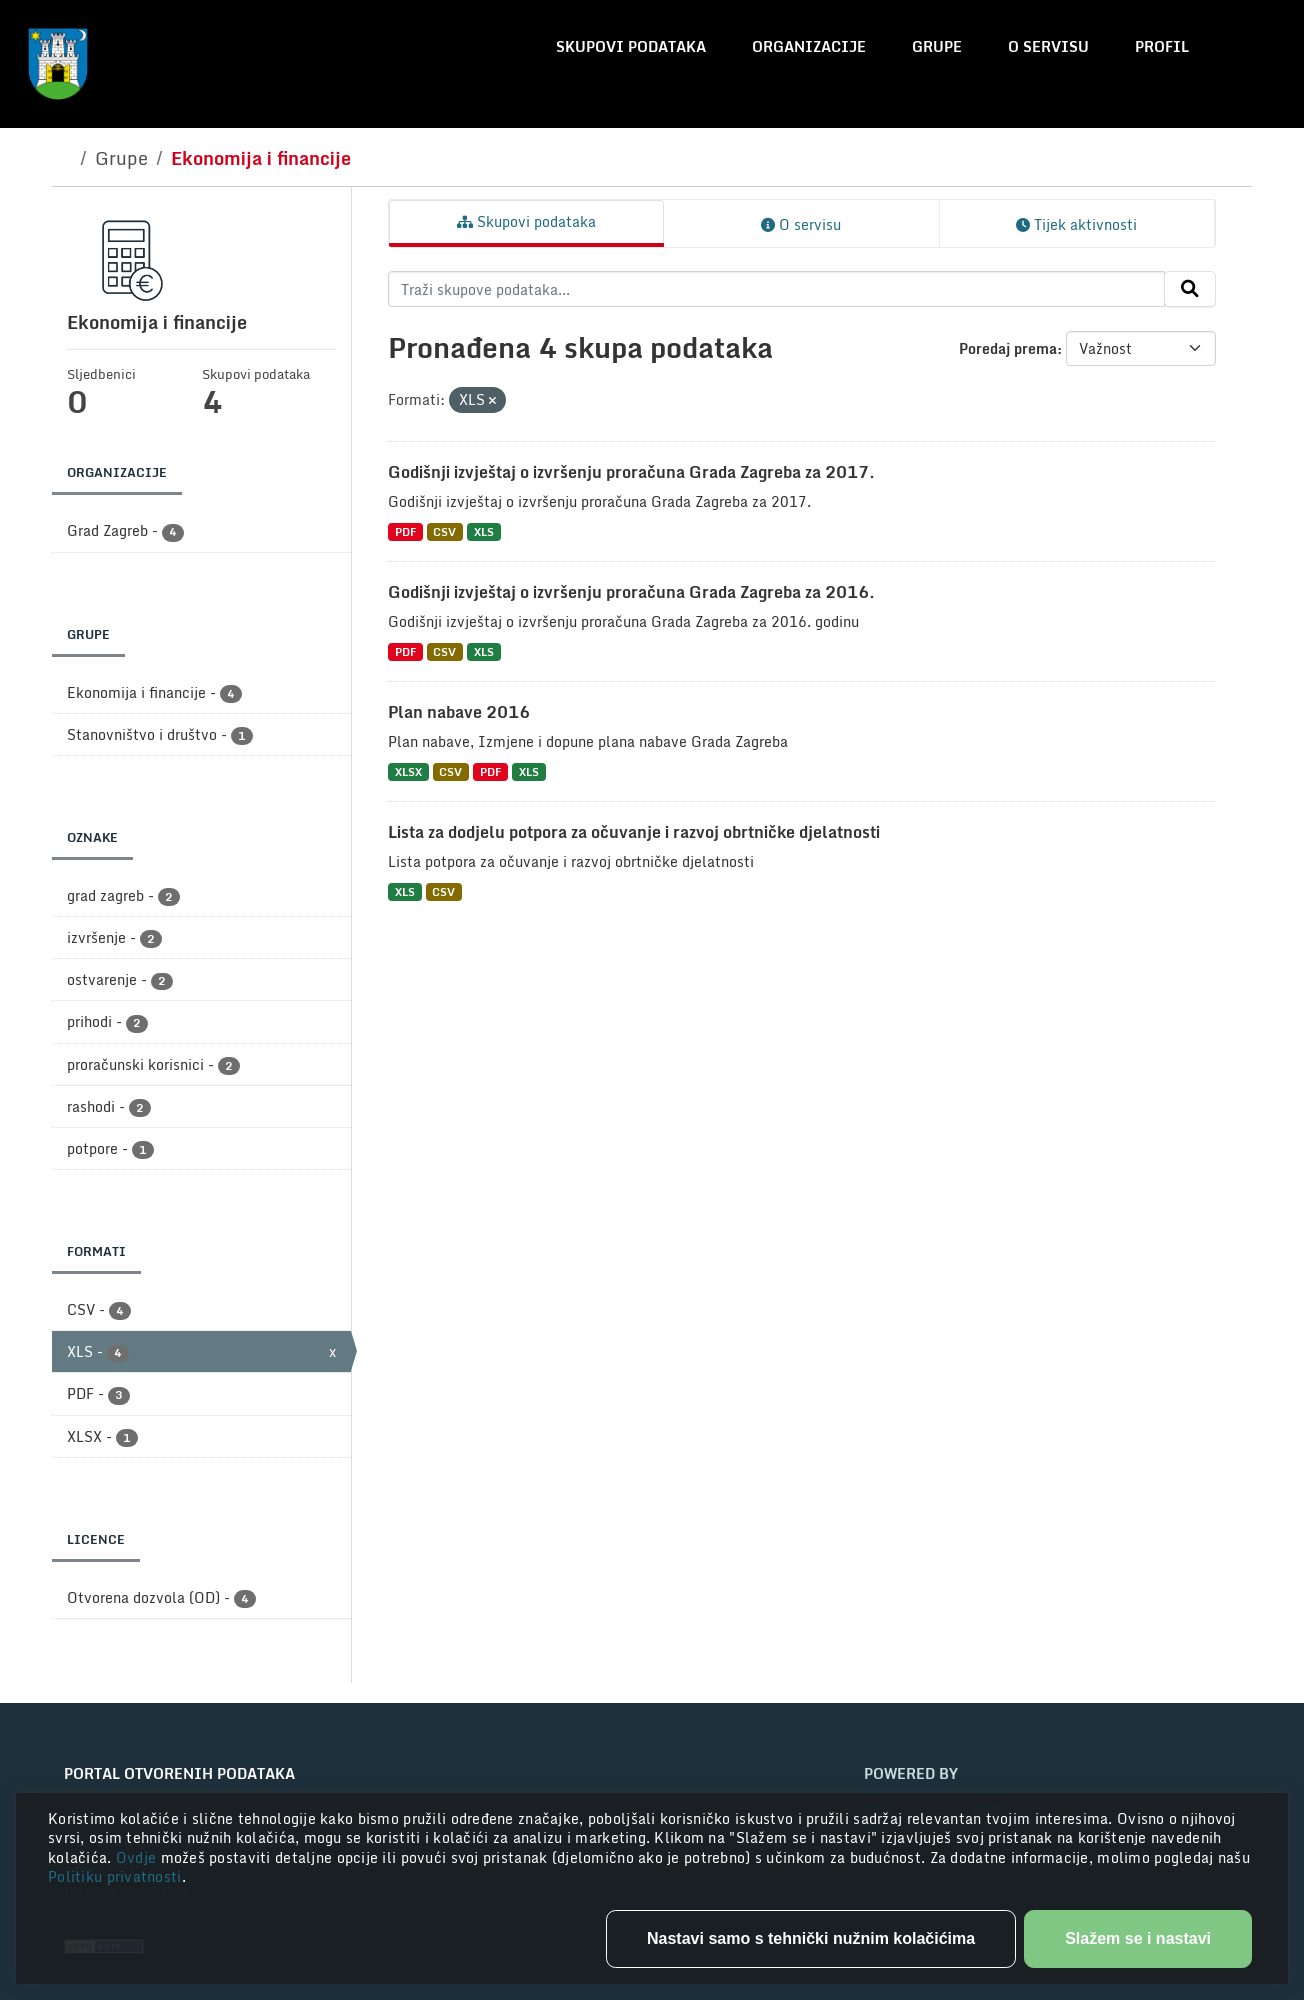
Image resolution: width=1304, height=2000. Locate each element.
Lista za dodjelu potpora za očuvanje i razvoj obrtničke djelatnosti (634, 832)
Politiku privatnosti (115, 1876)
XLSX (408, 771)
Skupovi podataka (631, 46)
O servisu (1048, 46)
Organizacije (809, 46)
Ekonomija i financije (261, 158)
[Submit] (1190, 289)
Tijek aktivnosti (1076, 224)
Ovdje (138, 1857)
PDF (405, 531)
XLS (484, 531)
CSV (444, 531)
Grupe (937, 46)
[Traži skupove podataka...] (776, 289)
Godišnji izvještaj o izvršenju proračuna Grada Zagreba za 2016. (631, 592)
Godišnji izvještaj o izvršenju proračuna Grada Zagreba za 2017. (631, 472)
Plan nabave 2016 (459, 712)
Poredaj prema (1008, 348)
